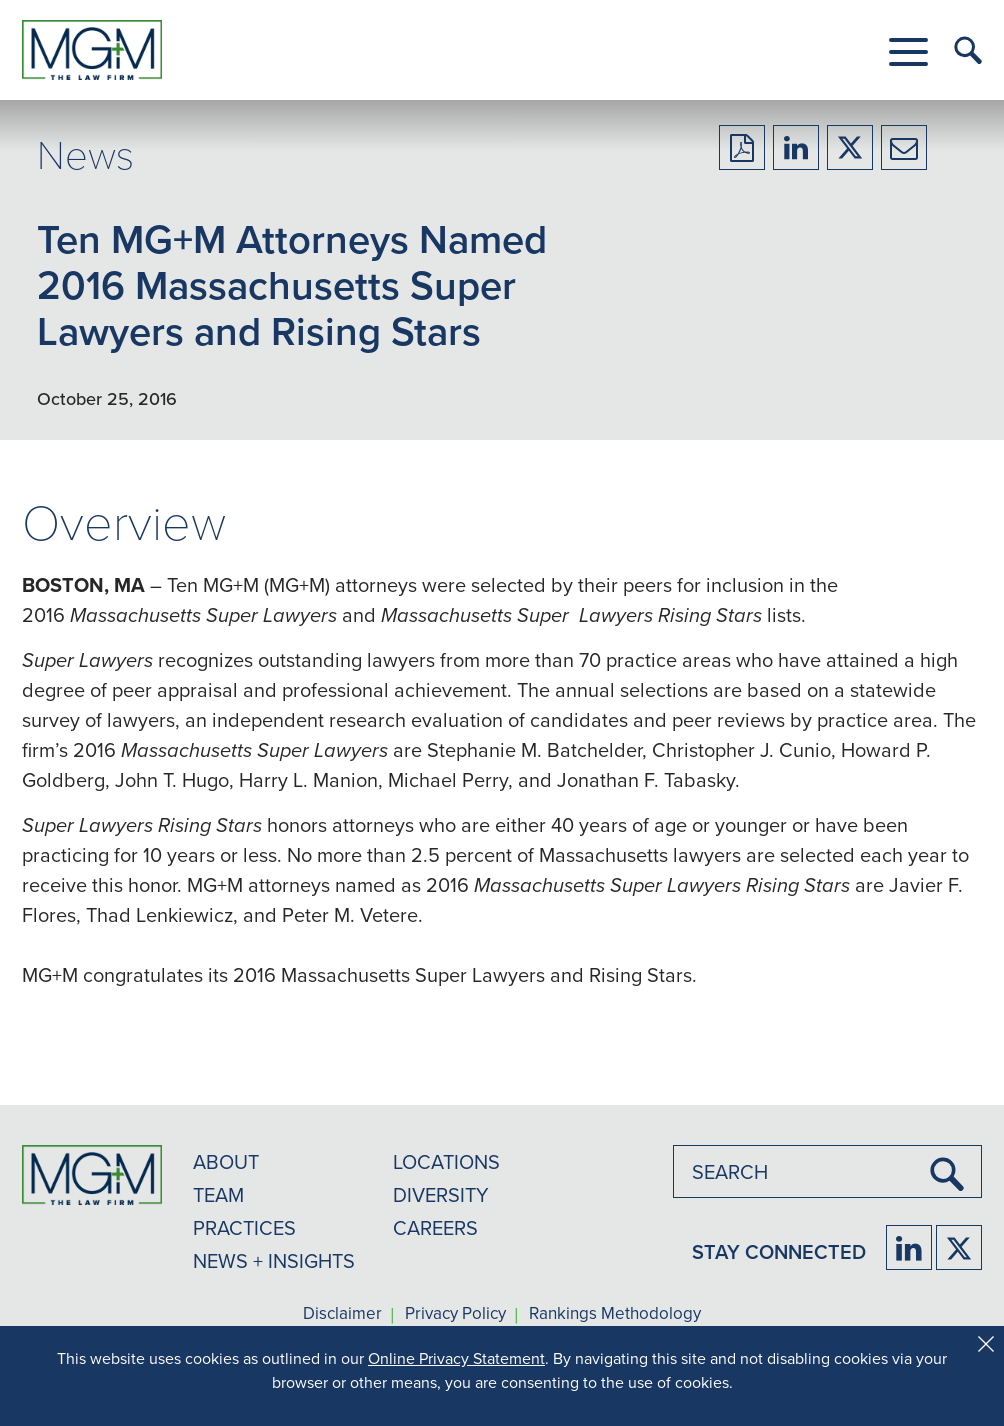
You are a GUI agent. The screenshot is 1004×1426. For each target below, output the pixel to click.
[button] (908, 52)
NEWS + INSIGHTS (274, 1260)
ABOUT (226, 1161)
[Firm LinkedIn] (909, 1247)
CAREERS (435, 1227)
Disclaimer (342, 1314)
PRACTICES (244, 1227)
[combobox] (827, 1171)
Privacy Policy (455, 1314)
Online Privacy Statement (456, 1358)
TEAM (218, 1194)
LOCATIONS (446, 1161)
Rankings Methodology (615, 1314)
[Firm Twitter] (959, 1247)
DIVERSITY (441, 1194)
